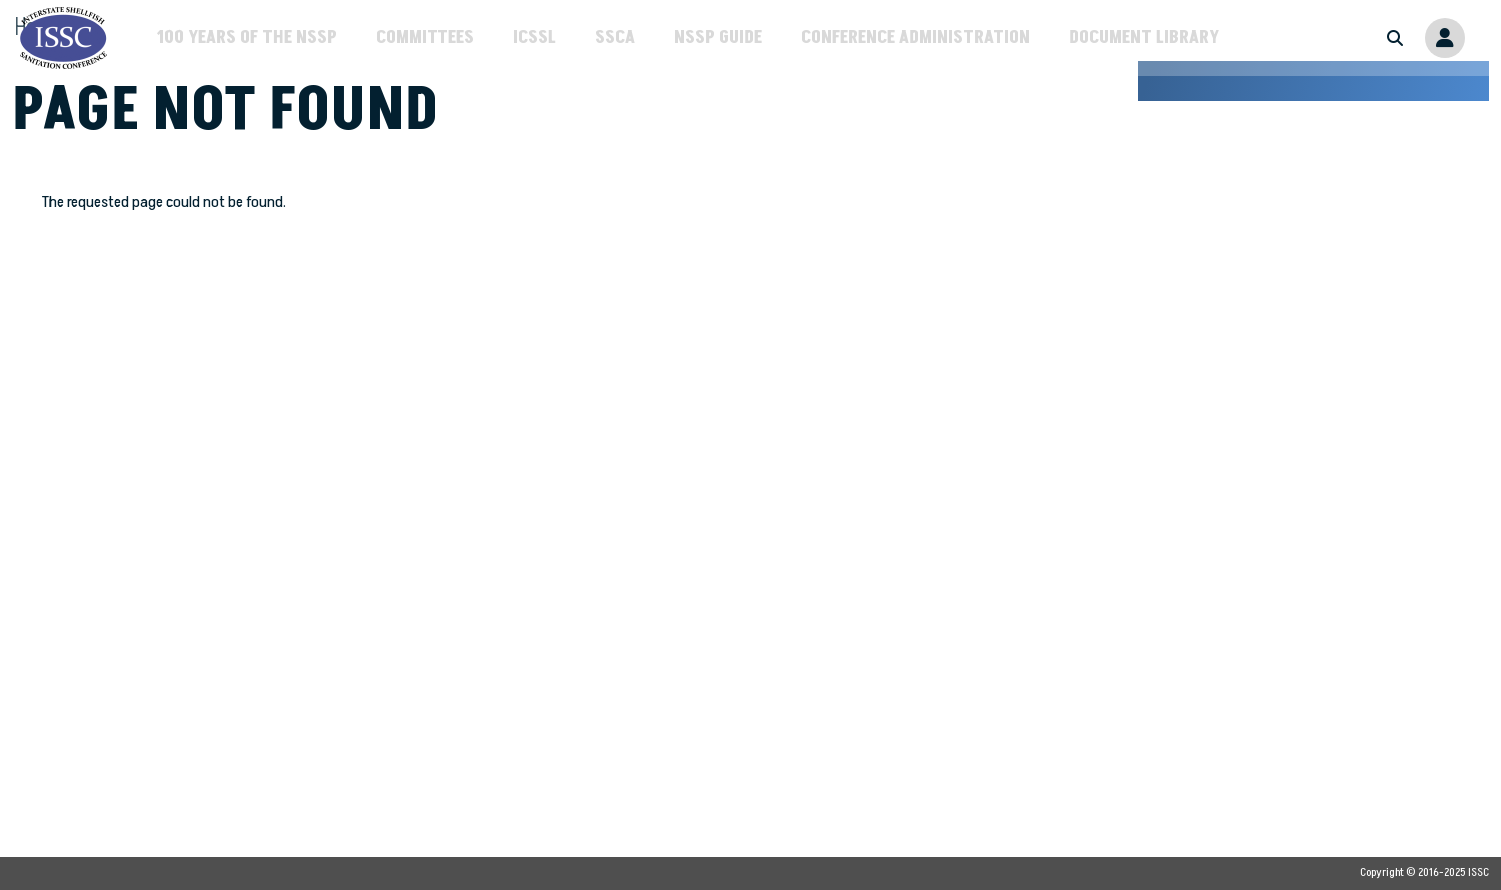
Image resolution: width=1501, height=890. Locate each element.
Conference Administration (915, 37)
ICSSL (534, 37)
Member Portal (1445, 38)
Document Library (1144, 37)
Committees (425, 37)
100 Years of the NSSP (246, 37)
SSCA (615, 37)
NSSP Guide (718, 37)
